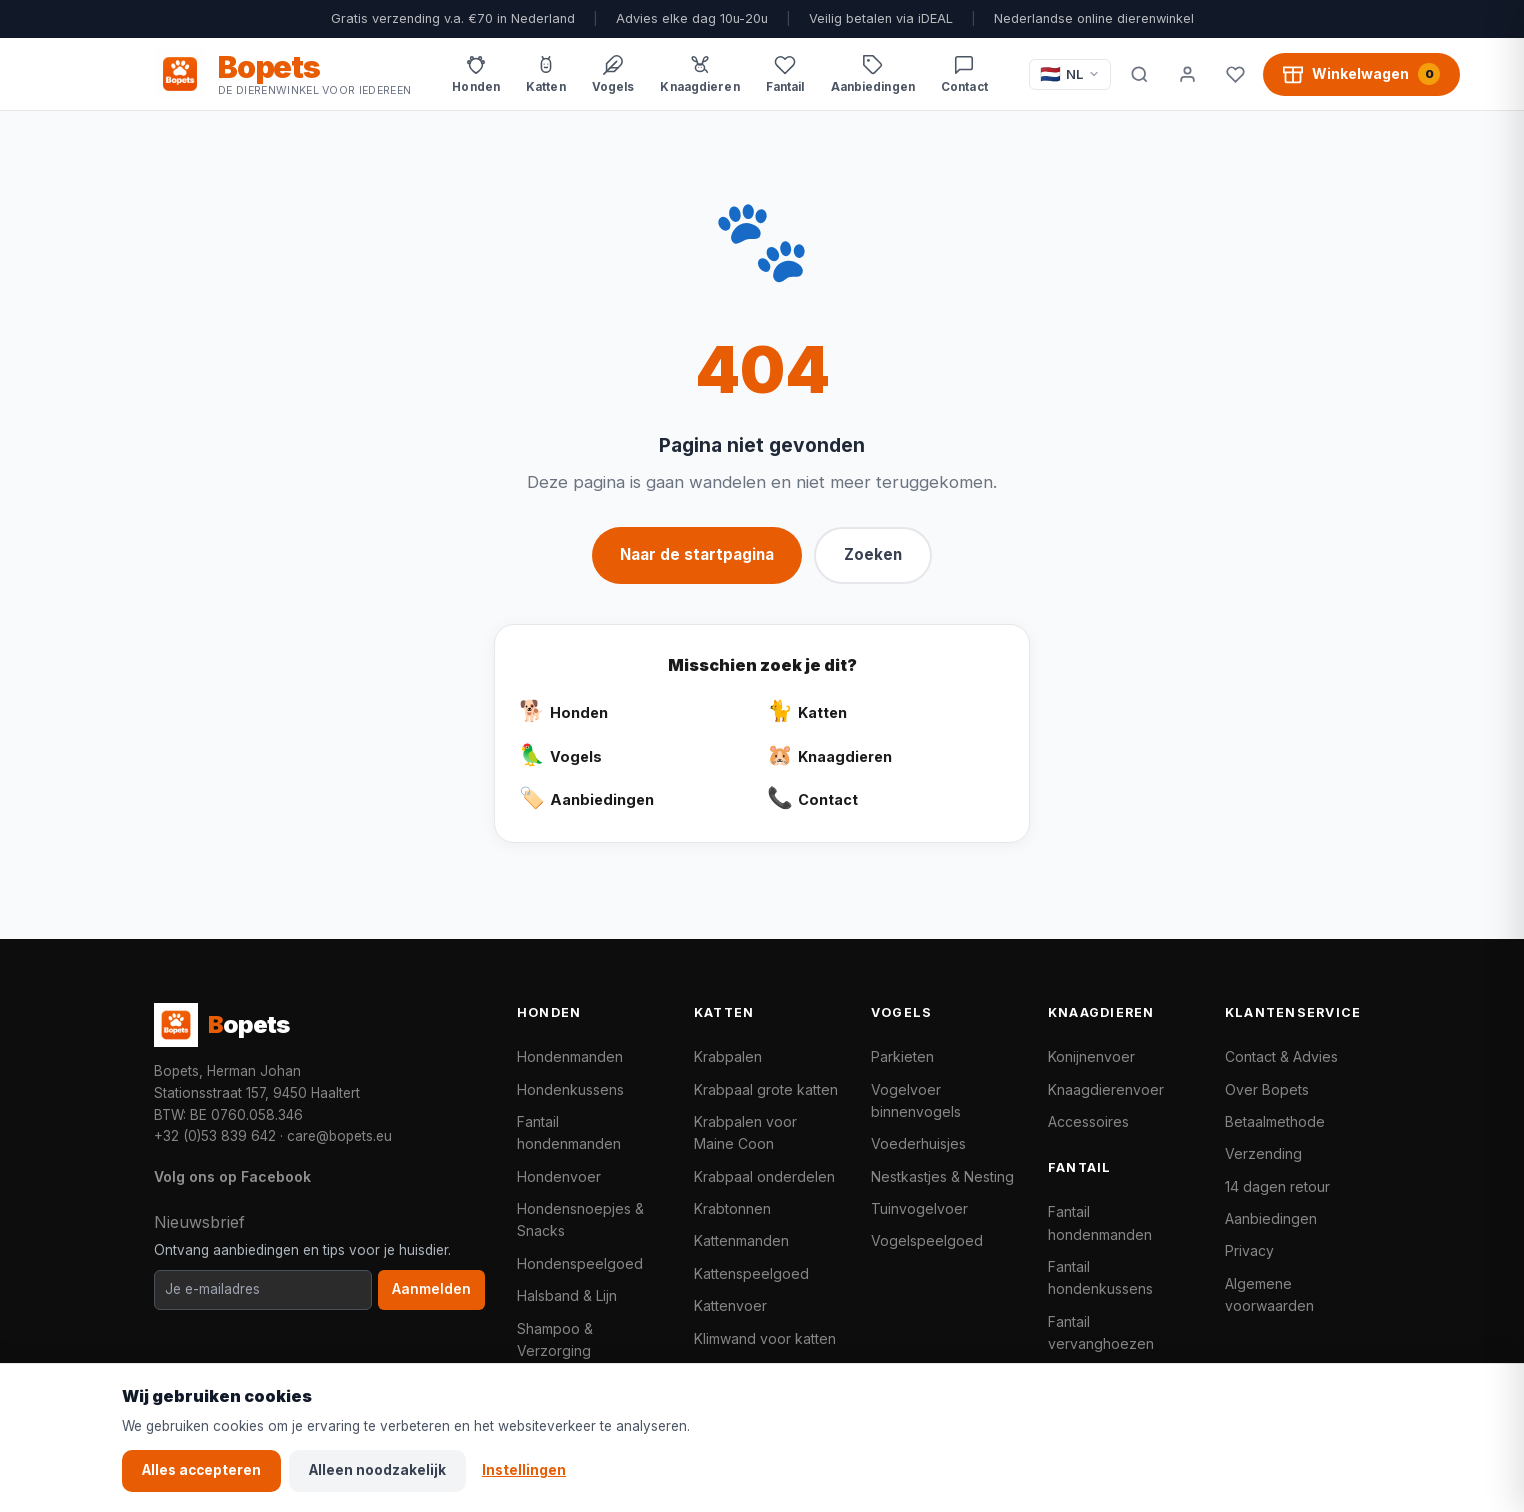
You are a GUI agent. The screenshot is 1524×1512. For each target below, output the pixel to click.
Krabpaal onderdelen (764, 1176)
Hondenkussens (570, 1089)
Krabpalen (728, 1056)
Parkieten (902, 1056)
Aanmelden (431, 1289)
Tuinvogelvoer (919, 1208)
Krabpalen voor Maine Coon (745, 1132)
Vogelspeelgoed (927, 1240)
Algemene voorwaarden (1269, 1294)
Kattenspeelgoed (751, 1273)
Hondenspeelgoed (580, 1263)
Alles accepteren (201, 1470)
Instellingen (524, 1470)
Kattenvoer (730, 1305)
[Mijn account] (1187, 74)
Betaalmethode (1275, 1121)
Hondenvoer (559, 1176)
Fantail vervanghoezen (1101, 1332)
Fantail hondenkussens (1100, 1277)
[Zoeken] (1139, 74)
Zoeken (873, 554)
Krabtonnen (732, 1208)
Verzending (1263, 1153)
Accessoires (1088, 1121)
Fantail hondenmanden (569, 1132)
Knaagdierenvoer (1106, 1089)
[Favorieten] (1235, 74)
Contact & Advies (1281, 1056)
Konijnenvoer (1091, 1056)
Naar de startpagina (697, 554)
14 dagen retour (1277, 1186)
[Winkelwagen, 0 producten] (1361, 74)
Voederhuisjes (918, 1143)
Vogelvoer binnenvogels (916, 1100)
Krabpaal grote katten (766, 1089)
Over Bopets (1267, 1089)
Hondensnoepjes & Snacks (580, 1219)
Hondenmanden (570, 1056)
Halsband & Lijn (567, 1295)
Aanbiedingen (1271, 1218)
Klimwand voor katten (765, 1338)
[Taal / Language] (1070, 74)
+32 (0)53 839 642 (215, 1136)
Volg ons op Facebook (232, 1176)
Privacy (1249, 1250)
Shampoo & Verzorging (555, 1339)
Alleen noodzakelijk (377, 1470)
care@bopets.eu (339, 1136)
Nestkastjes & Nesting (942, 1176)
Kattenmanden (741, 1240)
